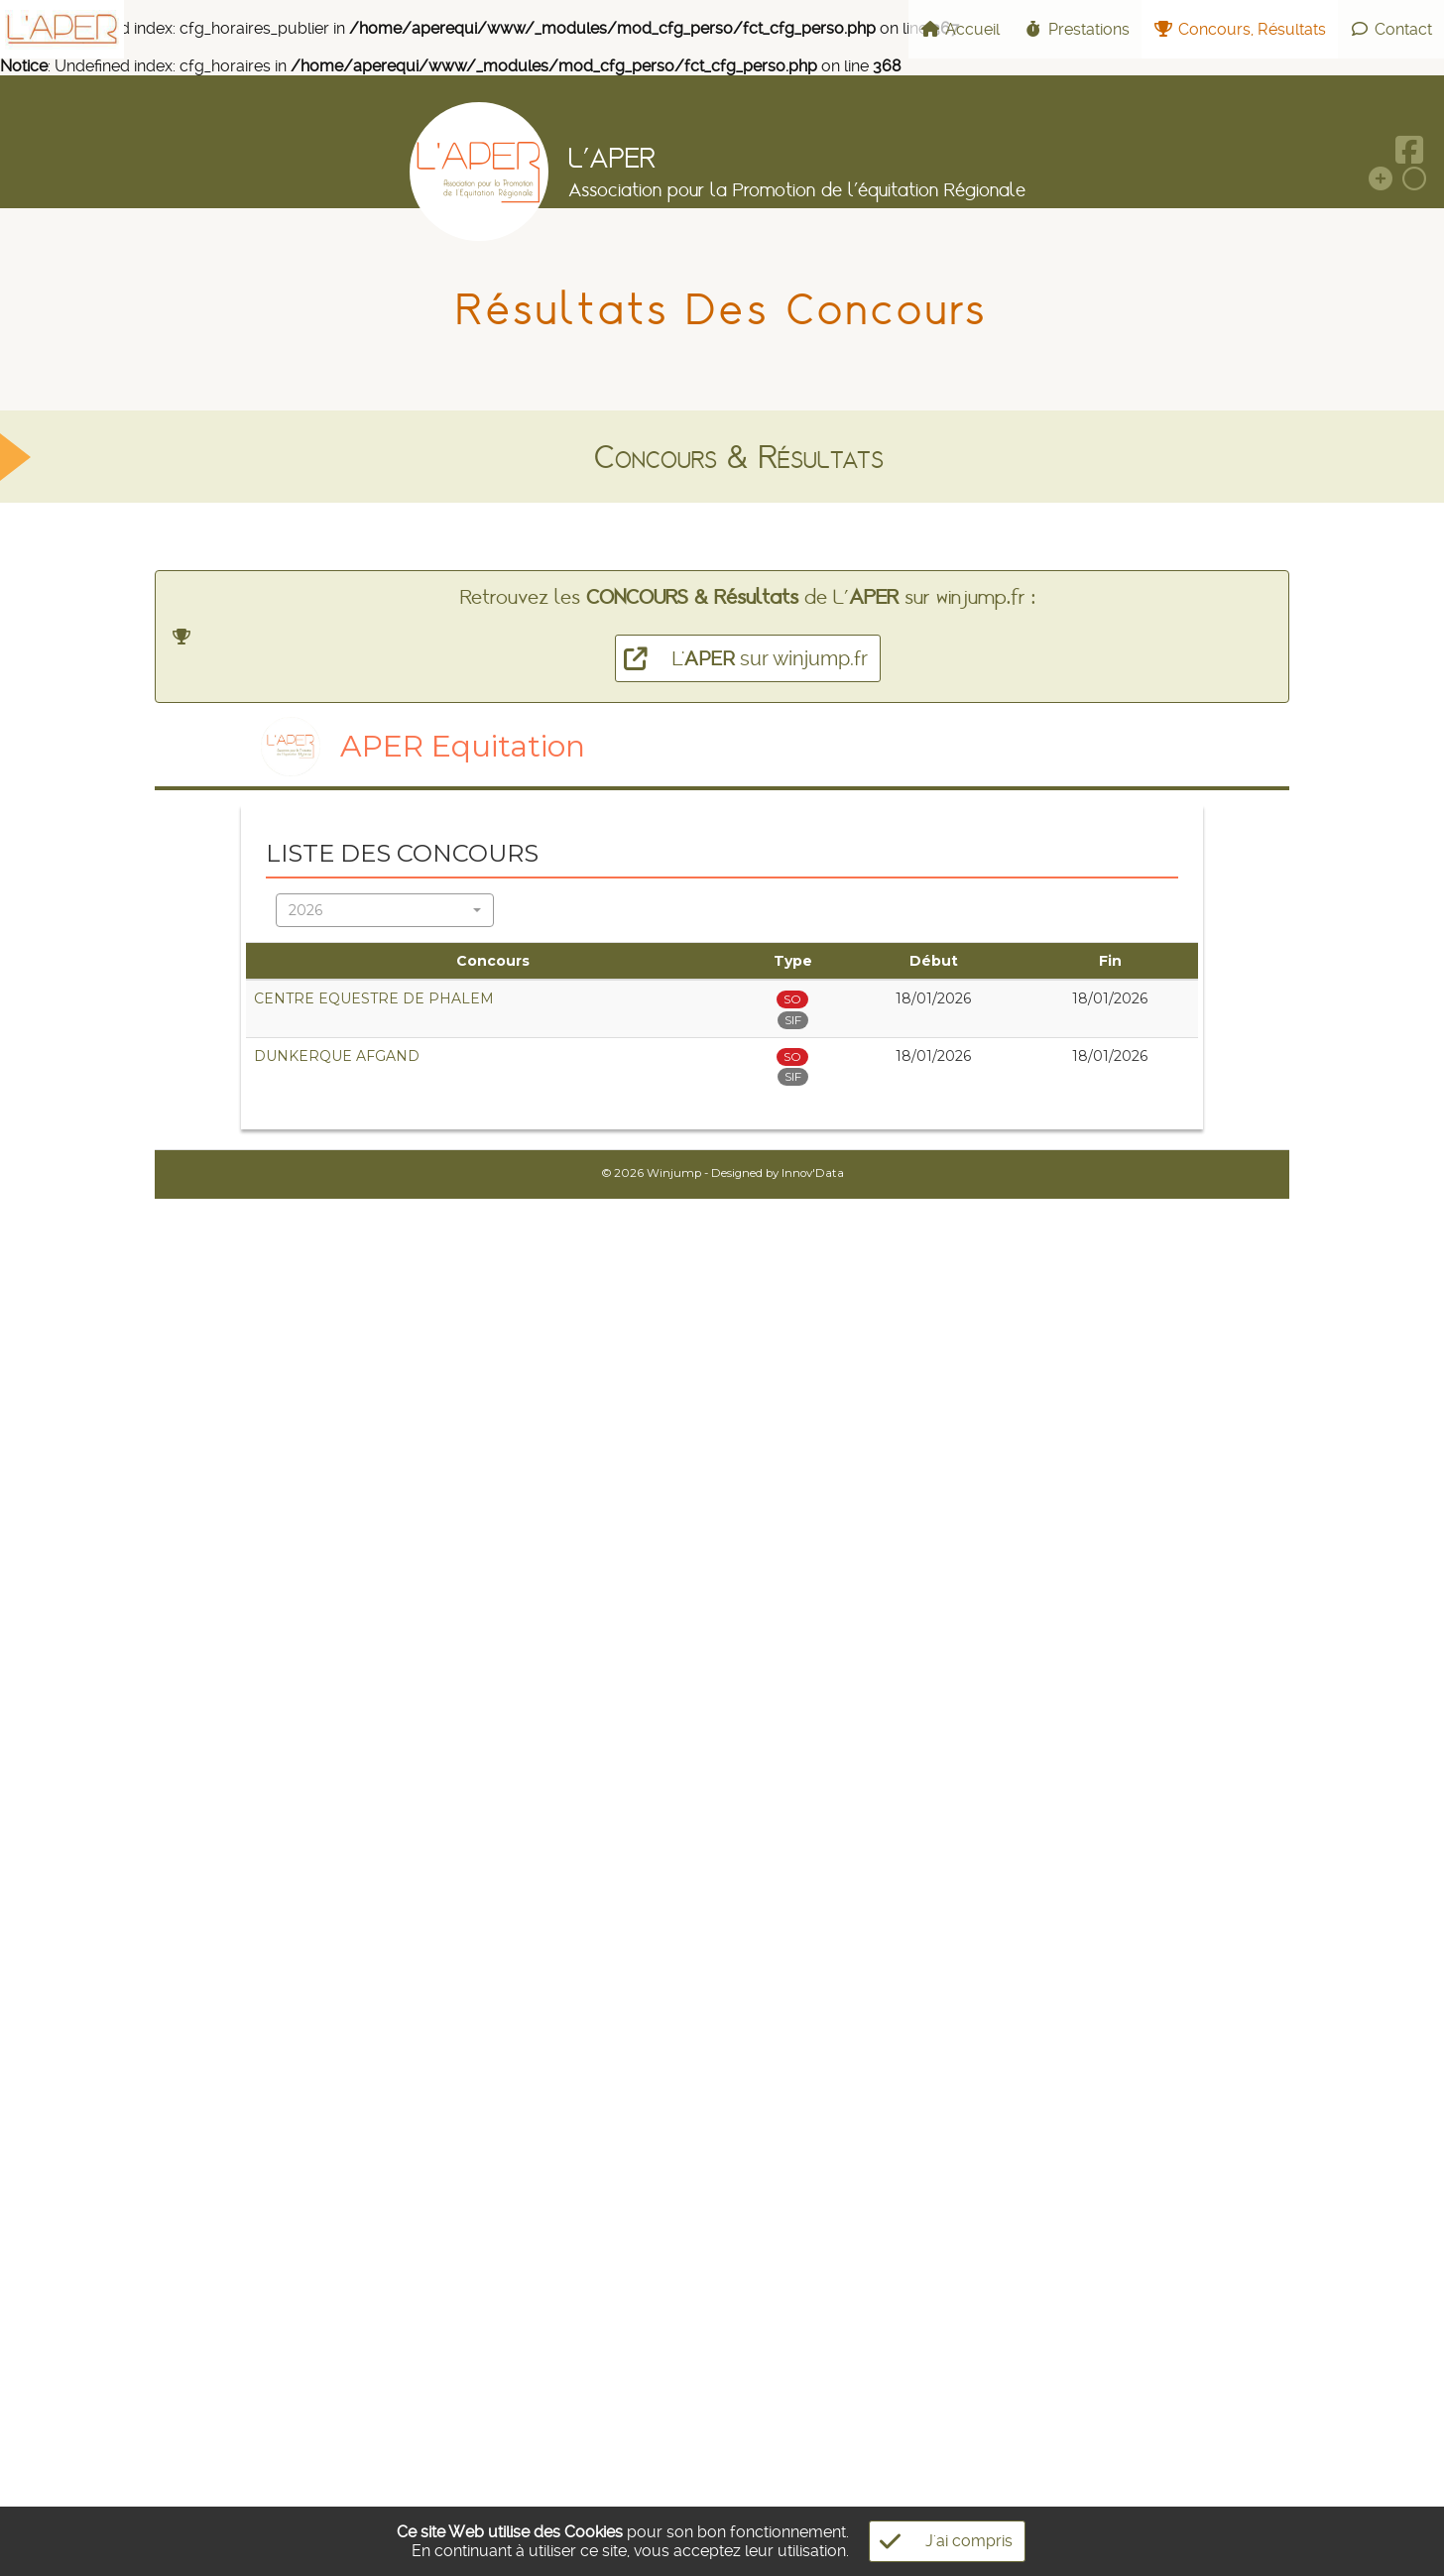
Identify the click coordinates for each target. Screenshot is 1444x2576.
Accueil (960, 29)
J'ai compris (941, 2541)
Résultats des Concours (722, 309)
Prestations (1076, 29)
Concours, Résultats (1239, 29)
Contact (1391, 29)
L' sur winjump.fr (741, 658)
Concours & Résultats (739, 456)
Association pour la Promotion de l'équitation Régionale (796, 189)
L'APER (612, 158)
